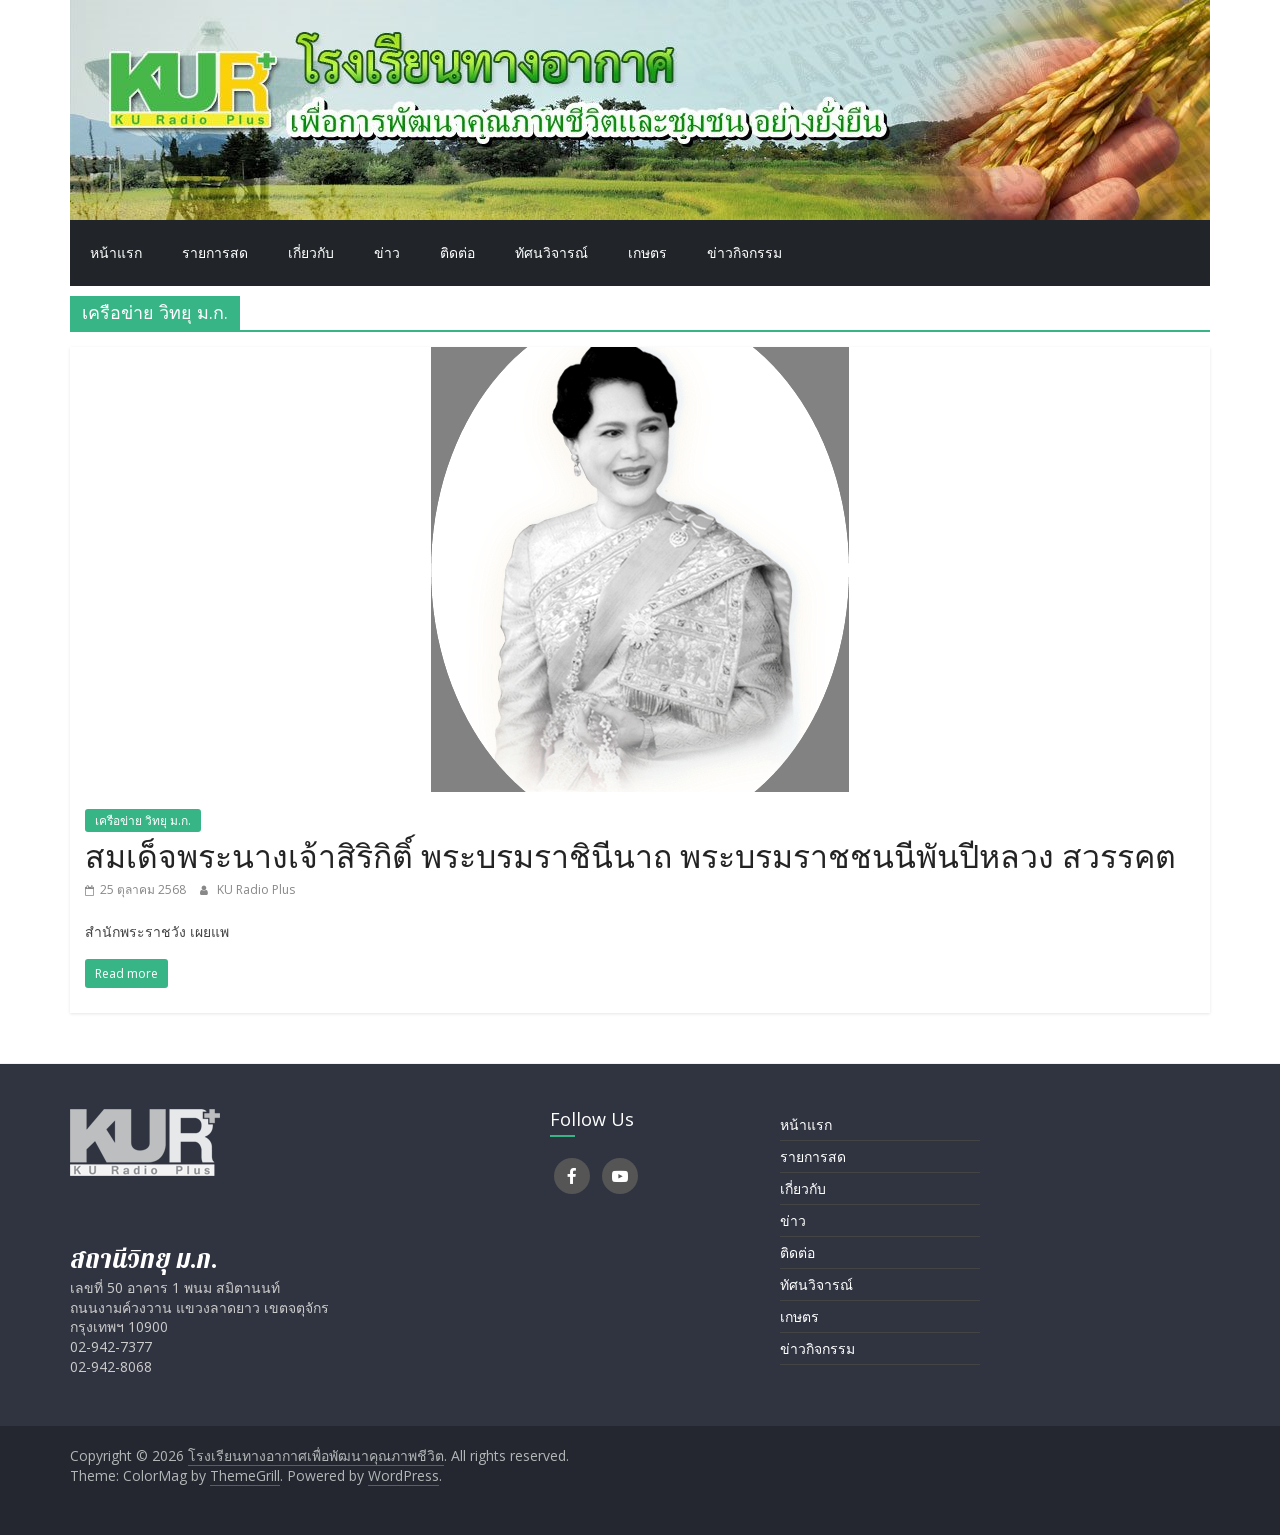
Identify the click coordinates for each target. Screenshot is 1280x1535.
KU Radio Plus (256, 889)
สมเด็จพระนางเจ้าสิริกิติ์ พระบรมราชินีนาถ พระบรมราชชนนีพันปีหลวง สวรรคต (630, 855)
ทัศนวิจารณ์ (551, 252)
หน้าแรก (116, 252)
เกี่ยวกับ (311, 252)
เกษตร (647, 252)
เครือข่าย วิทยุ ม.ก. (143, 820)
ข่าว (387, 252)
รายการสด (215, 252)
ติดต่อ (457, 252)
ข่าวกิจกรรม (744, 252)
